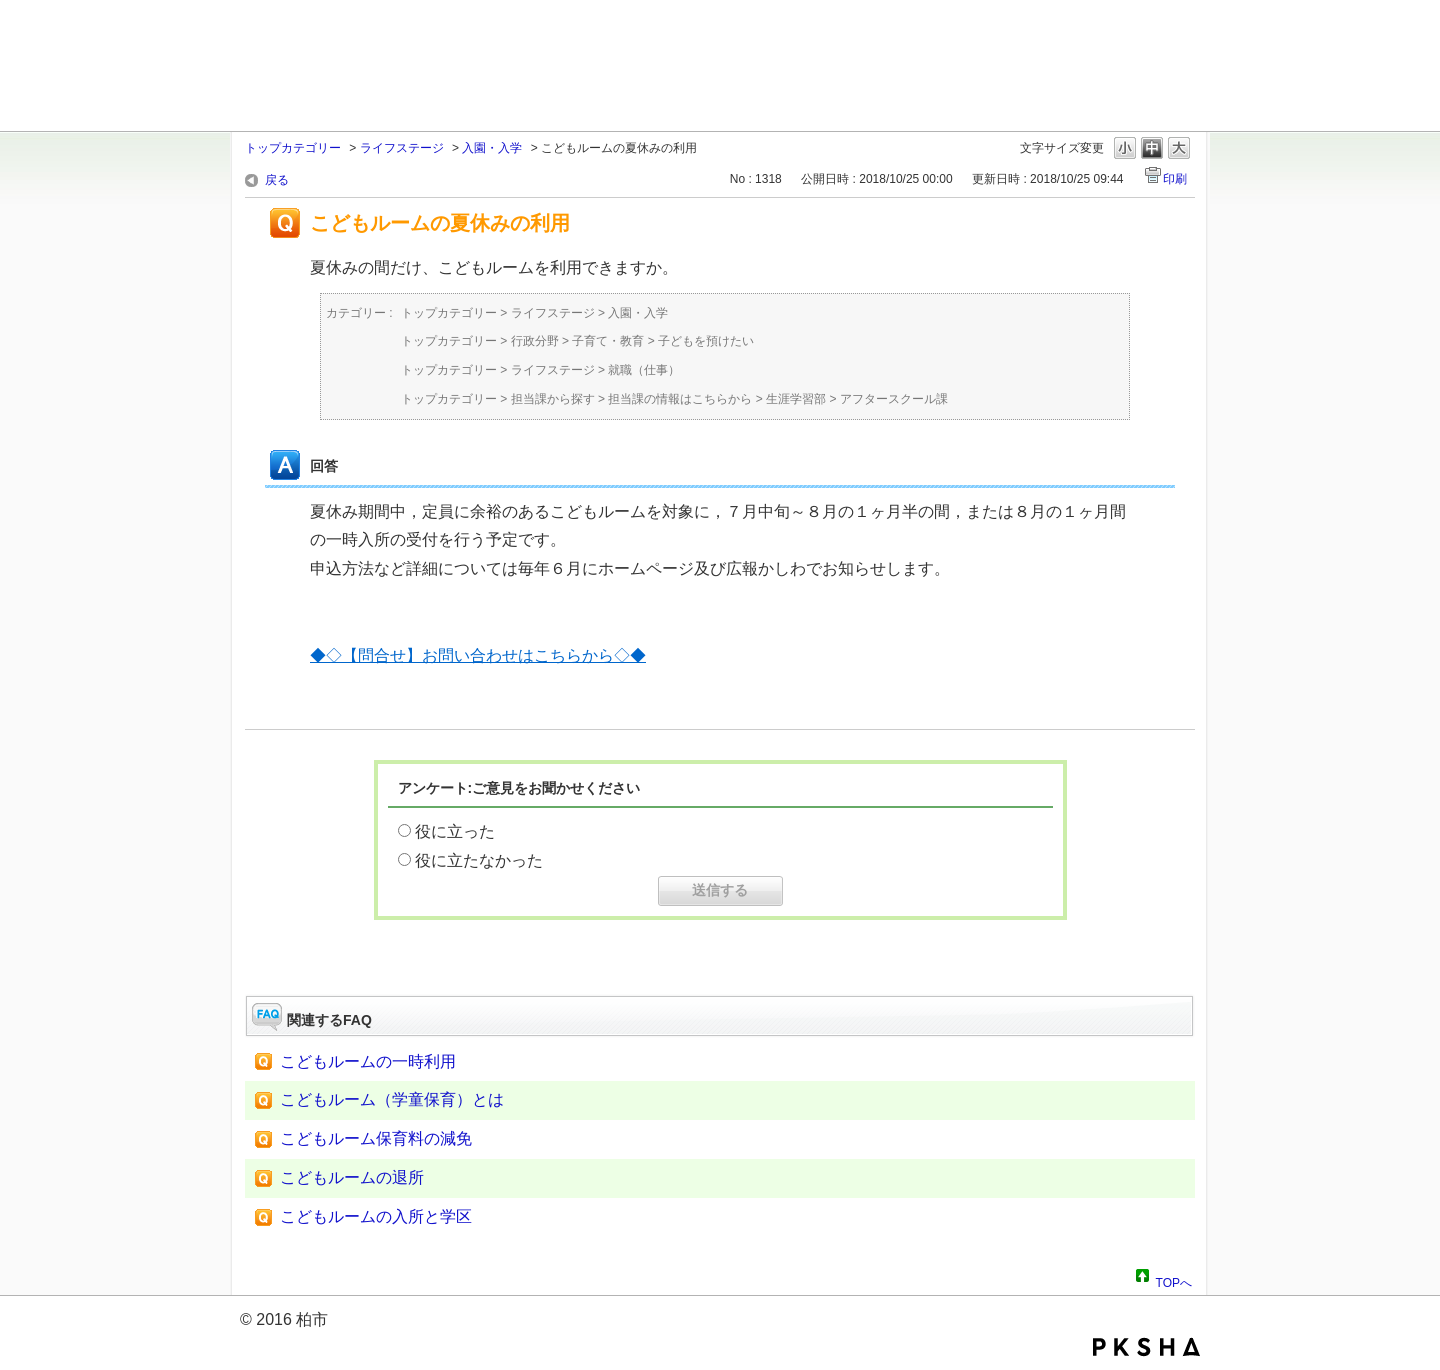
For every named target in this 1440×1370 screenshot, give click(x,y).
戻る (277, 180)
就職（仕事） (644, 370)
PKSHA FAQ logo (1146, 1347)
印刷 (1175, 179)
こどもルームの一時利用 (368, 1061)
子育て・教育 (608, 341)
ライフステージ (402, 148)
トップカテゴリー (293, 148)
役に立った (455, 831)
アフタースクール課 (894, 399)
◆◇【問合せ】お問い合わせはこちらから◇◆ (478, 655)
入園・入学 (492, 148)
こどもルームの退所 (352, 1177)
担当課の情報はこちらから (680, 399)
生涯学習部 (796, 399)
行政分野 (535, 341)
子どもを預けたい (706, 341)
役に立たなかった (479, 860)
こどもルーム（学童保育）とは (392, 1099)
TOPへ (1174, 1280)
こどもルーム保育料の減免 (376, 1138)
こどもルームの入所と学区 (376, 1216)
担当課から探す (553, 399)
